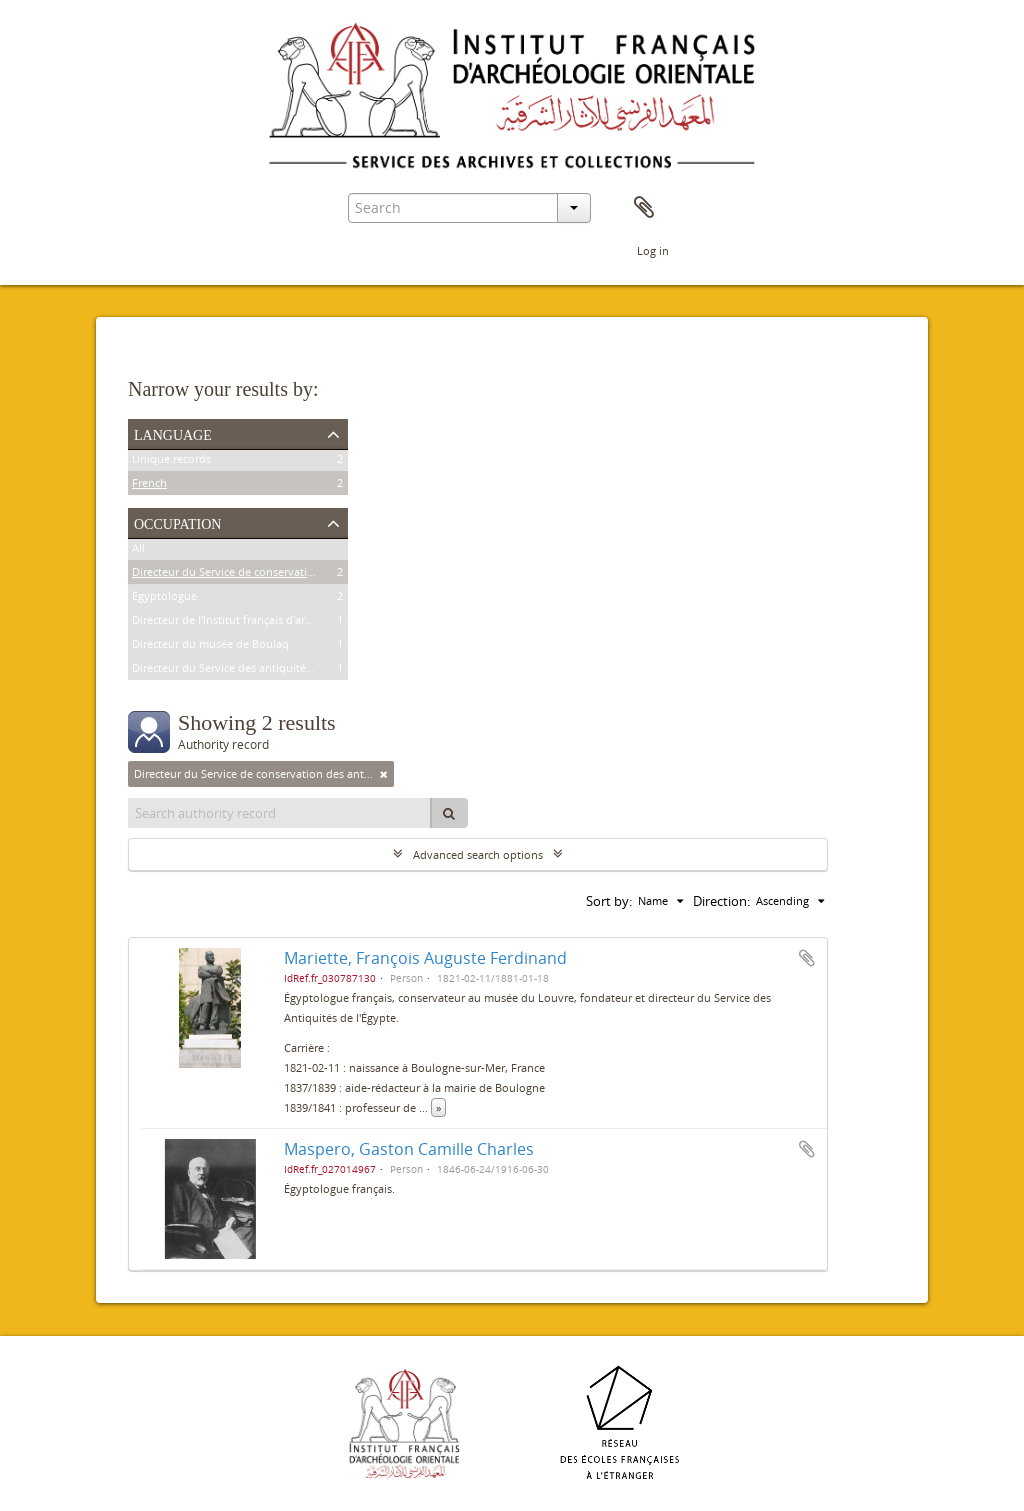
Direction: (721, 901)
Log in (653, 250)
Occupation (177, 522)
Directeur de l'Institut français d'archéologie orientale (268, 622)
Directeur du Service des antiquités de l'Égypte (251, 670)
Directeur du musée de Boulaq (210, 646)
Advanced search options (478, 854)
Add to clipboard (807, 958)
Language (173, 433)
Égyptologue (164, 598)
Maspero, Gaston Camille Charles (409, 1149)
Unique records (171, 461)
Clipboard (644, 208)
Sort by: (609, 901)
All (138, 550)
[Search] (449, 813)
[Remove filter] (384, 774)
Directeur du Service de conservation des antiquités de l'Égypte (294, 574)
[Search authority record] (280, 813)
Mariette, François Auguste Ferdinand (425, 958)
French (149, 485)
